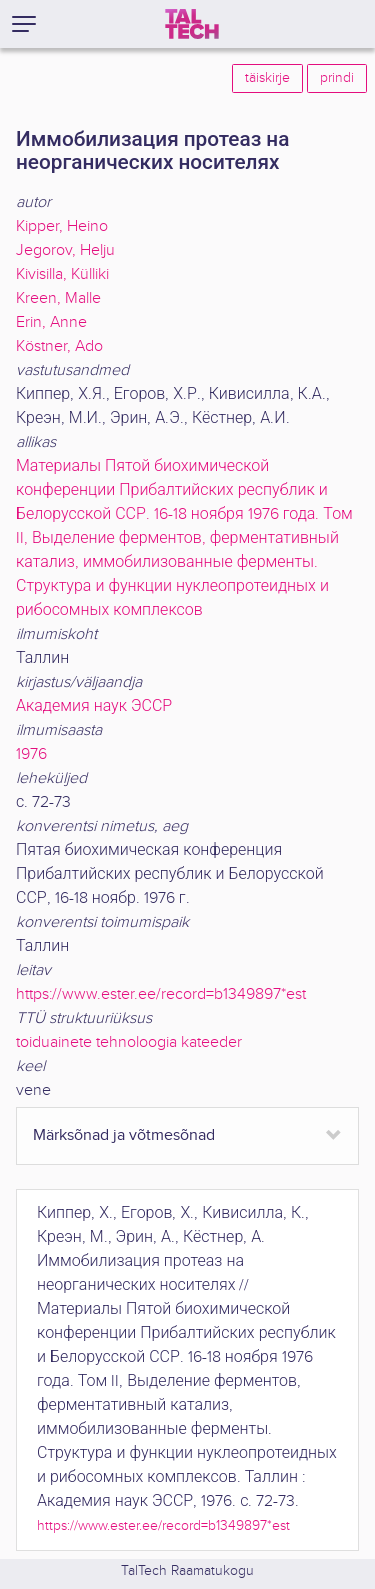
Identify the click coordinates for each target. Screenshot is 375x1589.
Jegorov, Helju (65, 250)
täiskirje (267, 78)
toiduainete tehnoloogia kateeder (129, 1042)
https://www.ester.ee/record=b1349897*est (161, 994)
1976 (31, 754)
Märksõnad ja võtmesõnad (124, 1135)
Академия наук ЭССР (94, 706)
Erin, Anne (51, 322)
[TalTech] (192, 24)
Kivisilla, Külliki (62, 274)
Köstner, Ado (59, 346)
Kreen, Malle (58, 298)
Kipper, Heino (62, 226)
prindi (337, 78)
